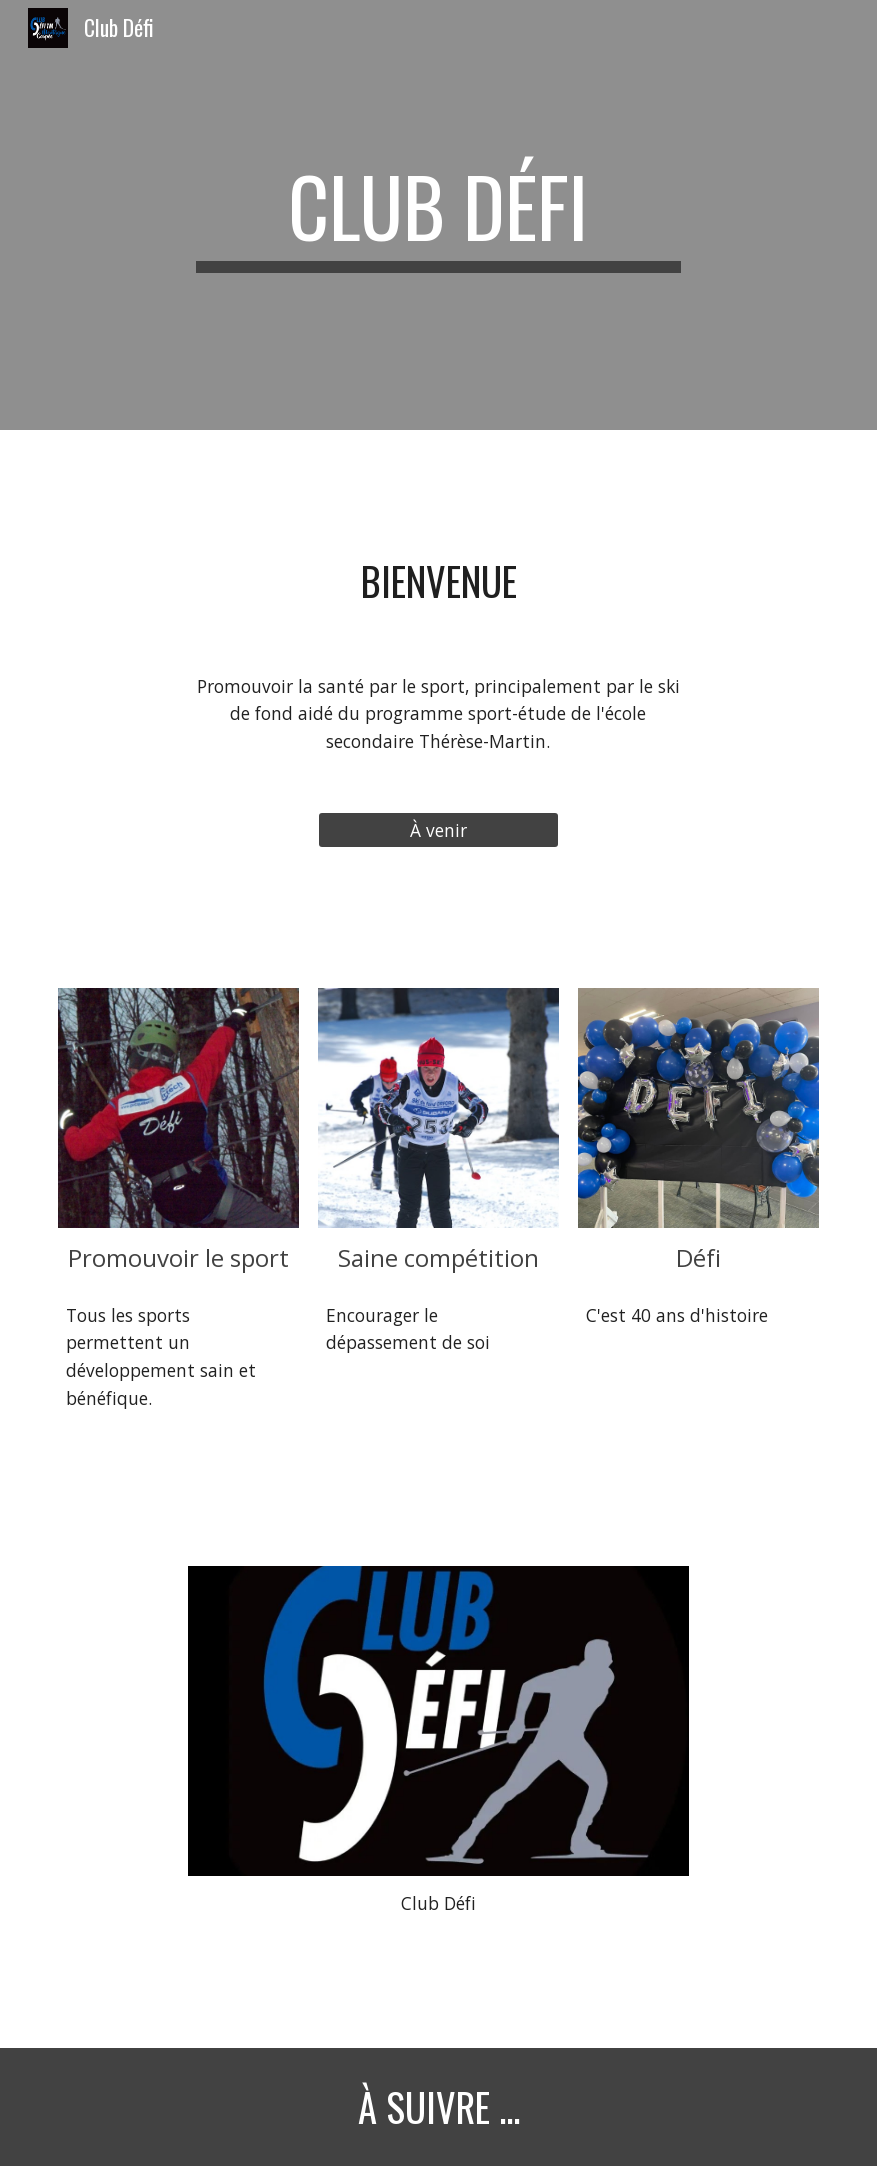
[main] (438, 215)
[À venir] (438, 829)
